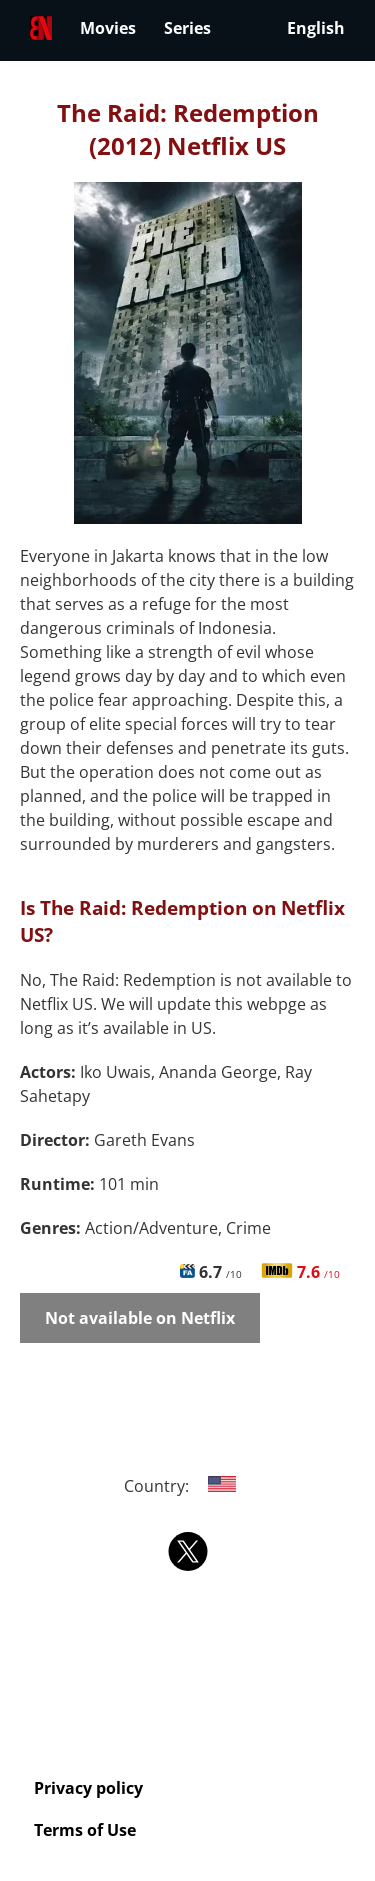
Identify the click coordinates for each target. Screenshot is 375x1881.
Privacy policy (88, 1788)
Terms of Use (85, 1830)
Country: (187, 1486)
